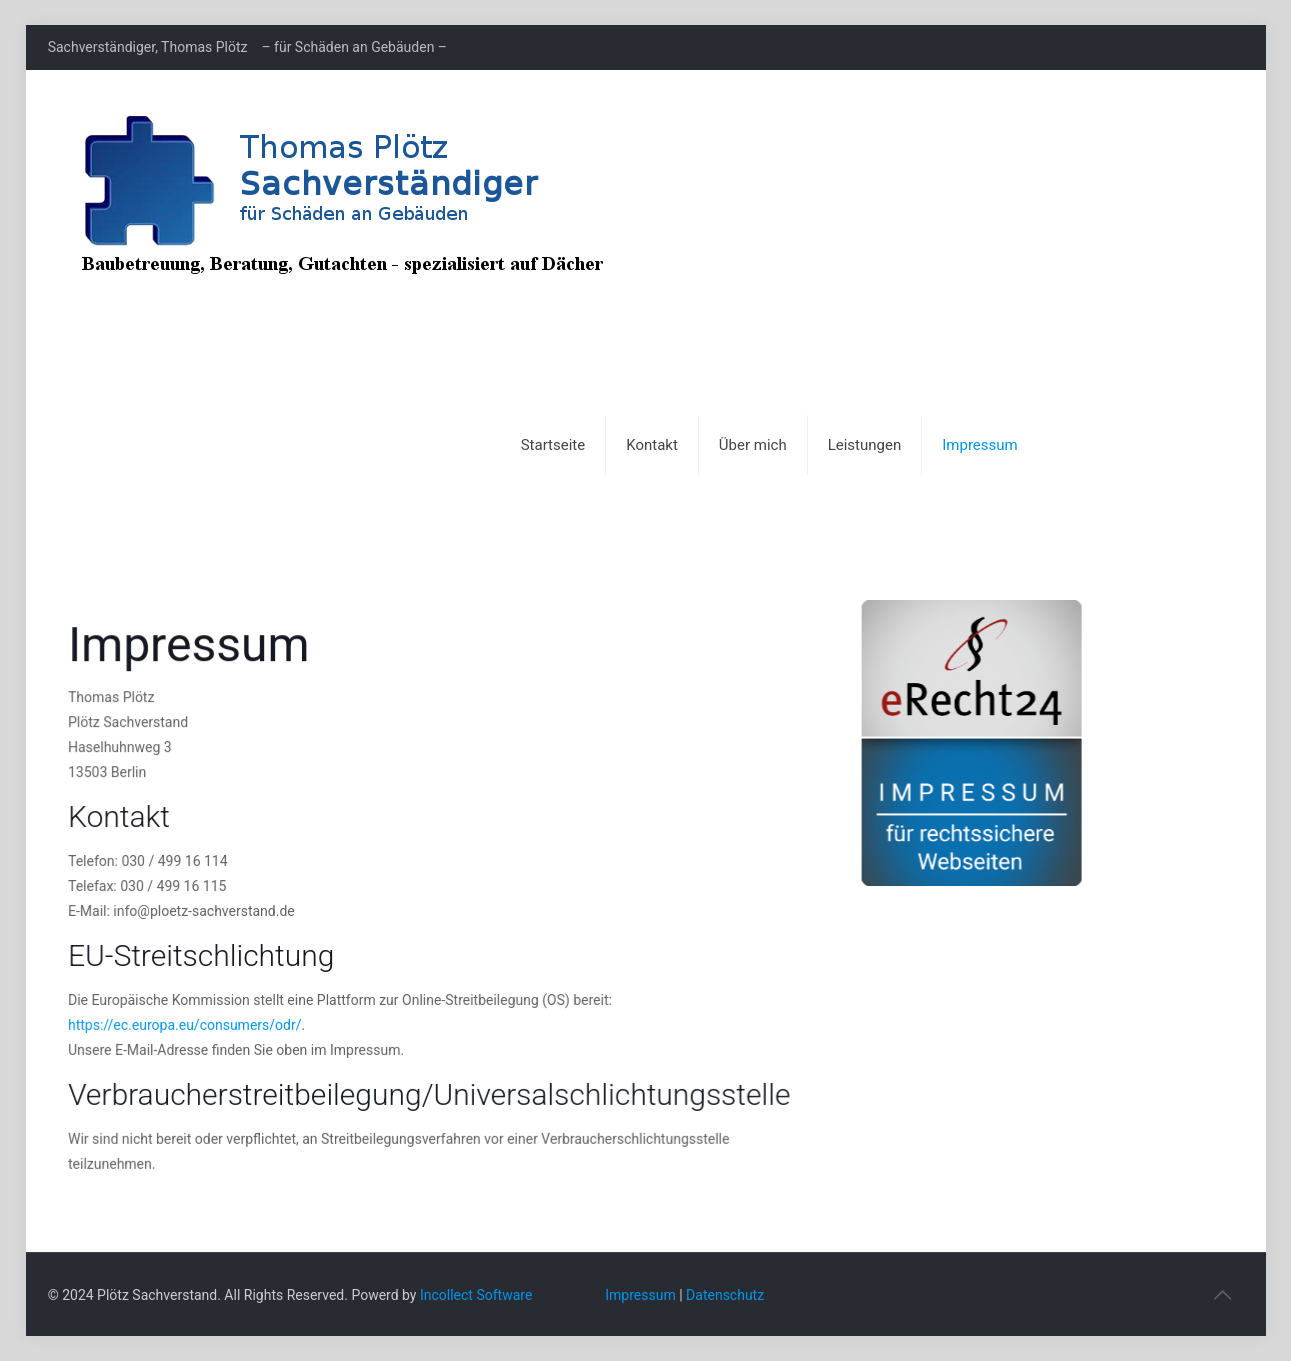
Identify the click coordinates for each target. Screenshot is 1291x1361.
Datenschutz (725, 1295)
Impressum (640, 1295)
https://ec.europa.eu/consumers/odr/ (187, 1019)
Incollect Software (476, 1295)
